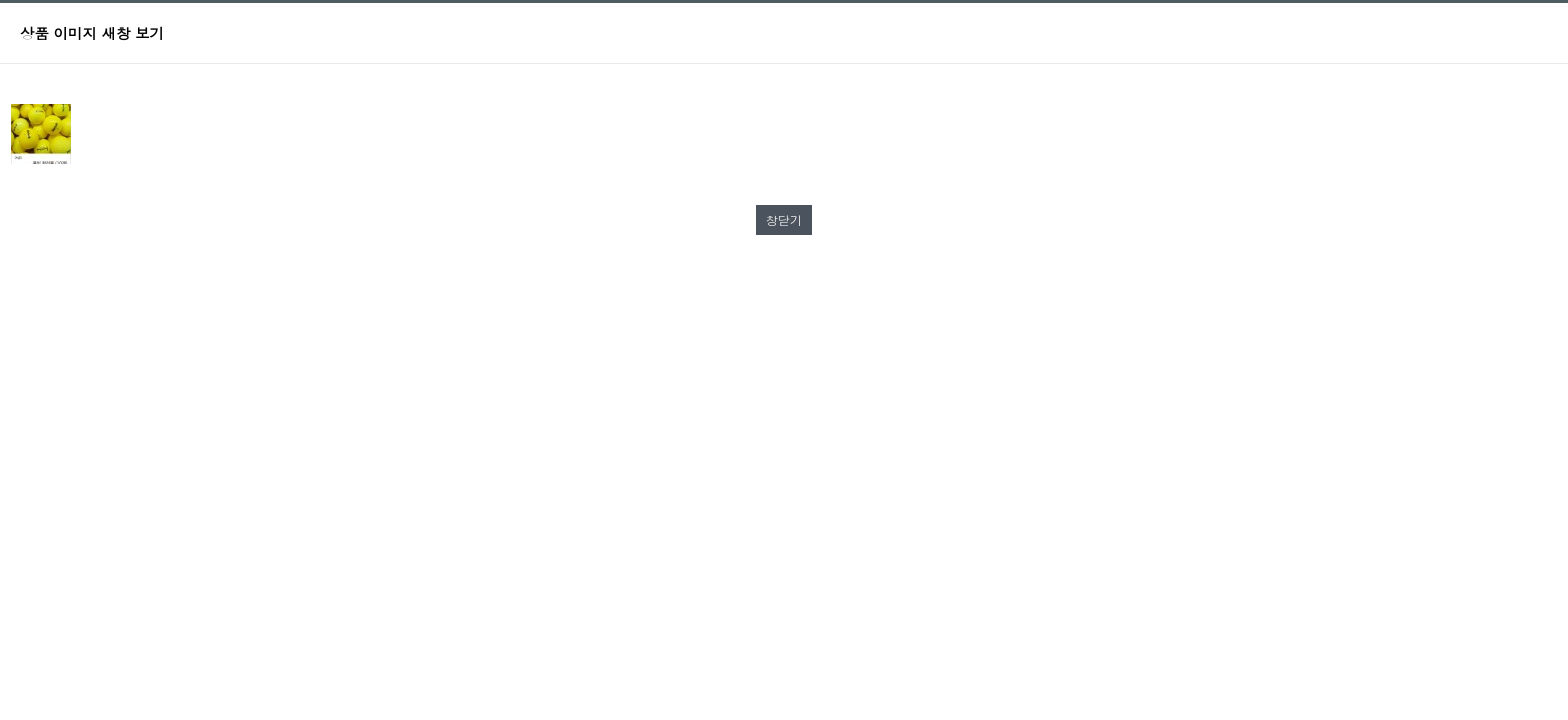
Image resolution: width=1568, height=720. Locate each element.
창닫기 (784, 219)
